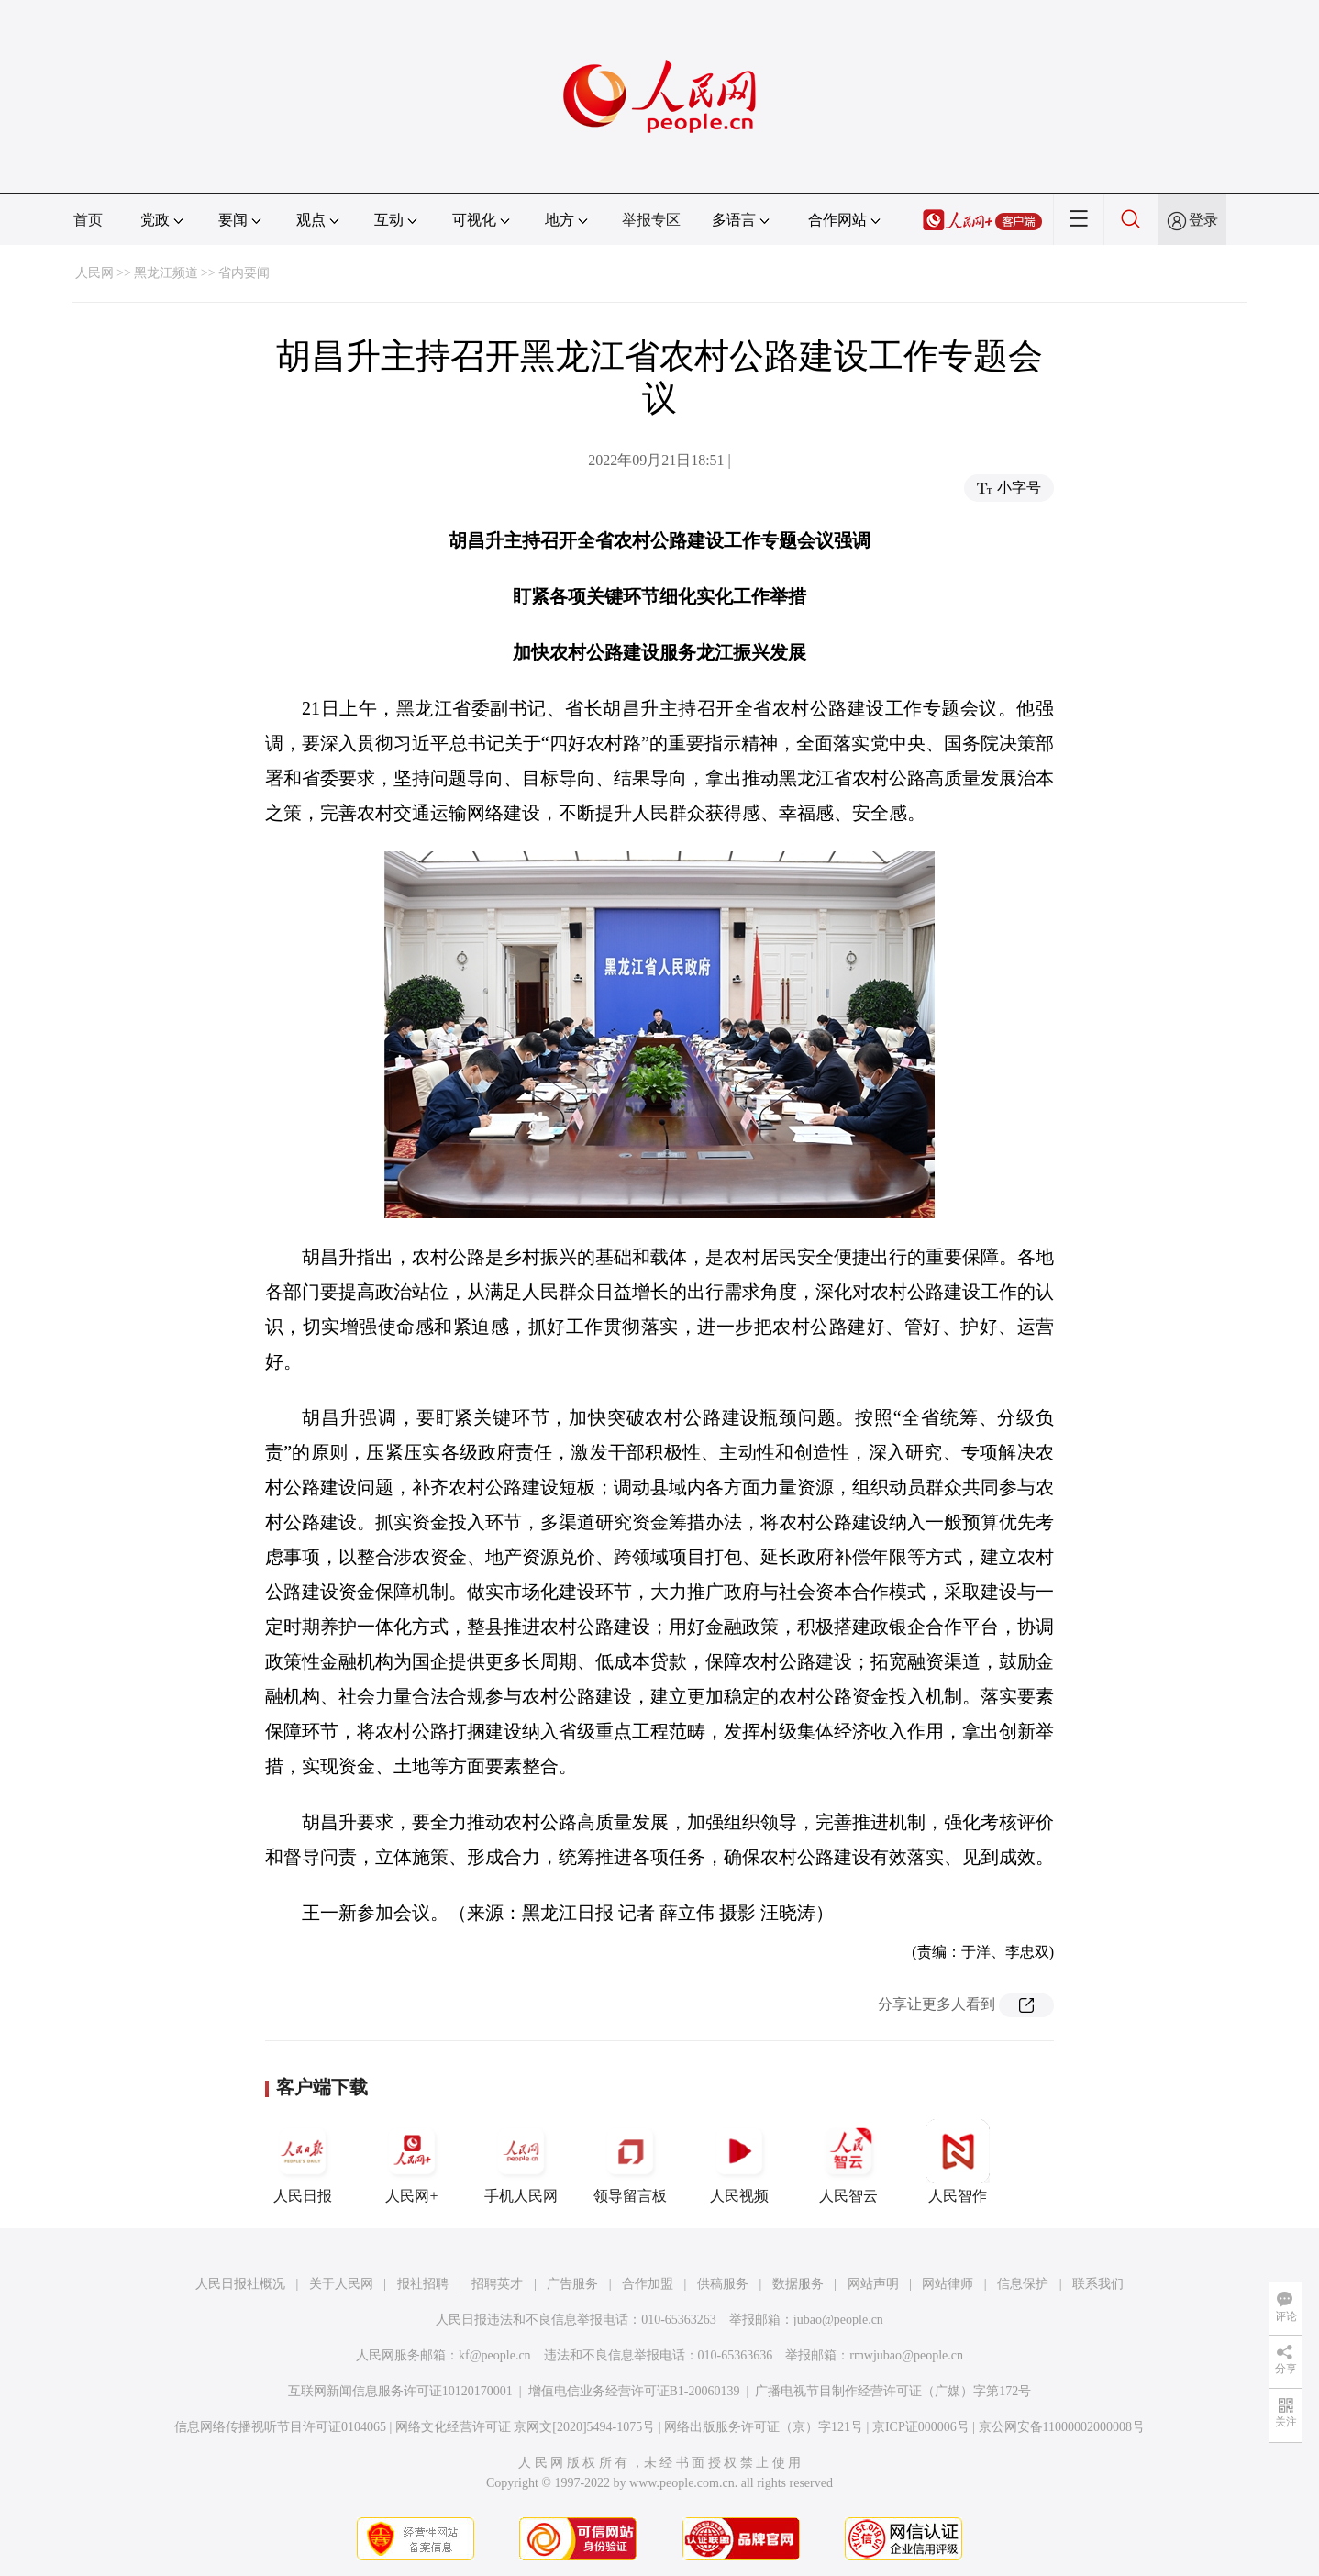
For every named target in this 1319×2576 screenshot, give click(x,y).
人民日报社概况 (240, 2284)
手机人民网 (521, 2161)
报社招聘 (423, 2284)
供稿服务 (722, 2284)
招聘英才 (497, 2284)
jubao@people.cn (838, 2319)
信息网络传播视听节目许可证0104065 (280, 2427)
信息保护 (1022, 2284)
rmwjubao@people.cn (906, 2355)
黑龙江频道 (166, 273)
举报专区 (651, 220)
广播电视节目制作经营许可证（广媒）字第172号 (893, 2391)
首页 (88, 220)
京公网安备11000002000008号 (1062, 2427)
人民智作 (958, 2161)
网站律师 (947, 2284)
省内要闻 (244, 273)
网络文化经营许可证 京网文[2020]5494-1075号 (525, 2427)
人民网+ (412, 2161)
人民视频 (739, 2161)
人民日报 (303, 2161)
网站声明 (873, 2284)
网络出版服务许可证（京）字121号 (763, 2427)
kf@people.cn (495, 2355)
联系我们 (1098, 2284)
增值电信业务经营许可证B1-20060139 (634, 2391)
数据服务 (798, 2284)
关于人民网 (341, 2284)
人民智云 (848, 2161)
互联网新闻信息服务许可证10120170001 (400, 2391)
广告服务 (572, 2284)
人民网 (94, 273)
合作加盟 (647, 2284)
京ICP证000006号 (921, 2427)
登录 (1203, 220)
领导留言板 (630, 2161)
